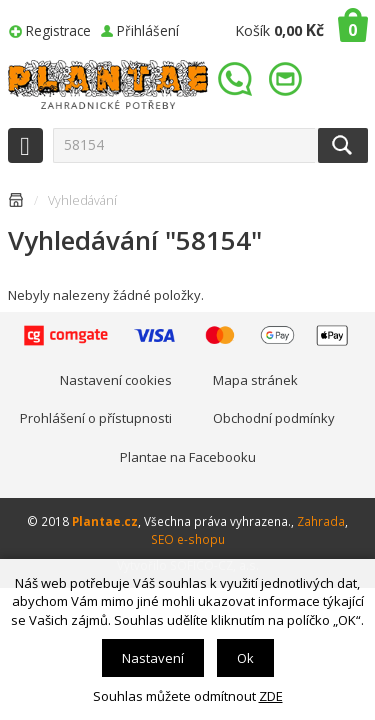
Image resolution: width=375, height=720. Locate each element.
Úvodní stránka (16, 203)
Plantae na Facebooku (188, 457)
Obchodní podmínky (274, 418)
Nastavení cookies (116, 380)
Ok (245, 658)
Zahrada (321, 521)
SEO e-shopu (188, 539)
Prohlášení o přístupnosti (96, 418)
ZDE (271, 696)
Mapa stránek (255, 380)
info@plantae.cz (288, 79)
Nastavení (153, 658)
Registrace (58, 30)
